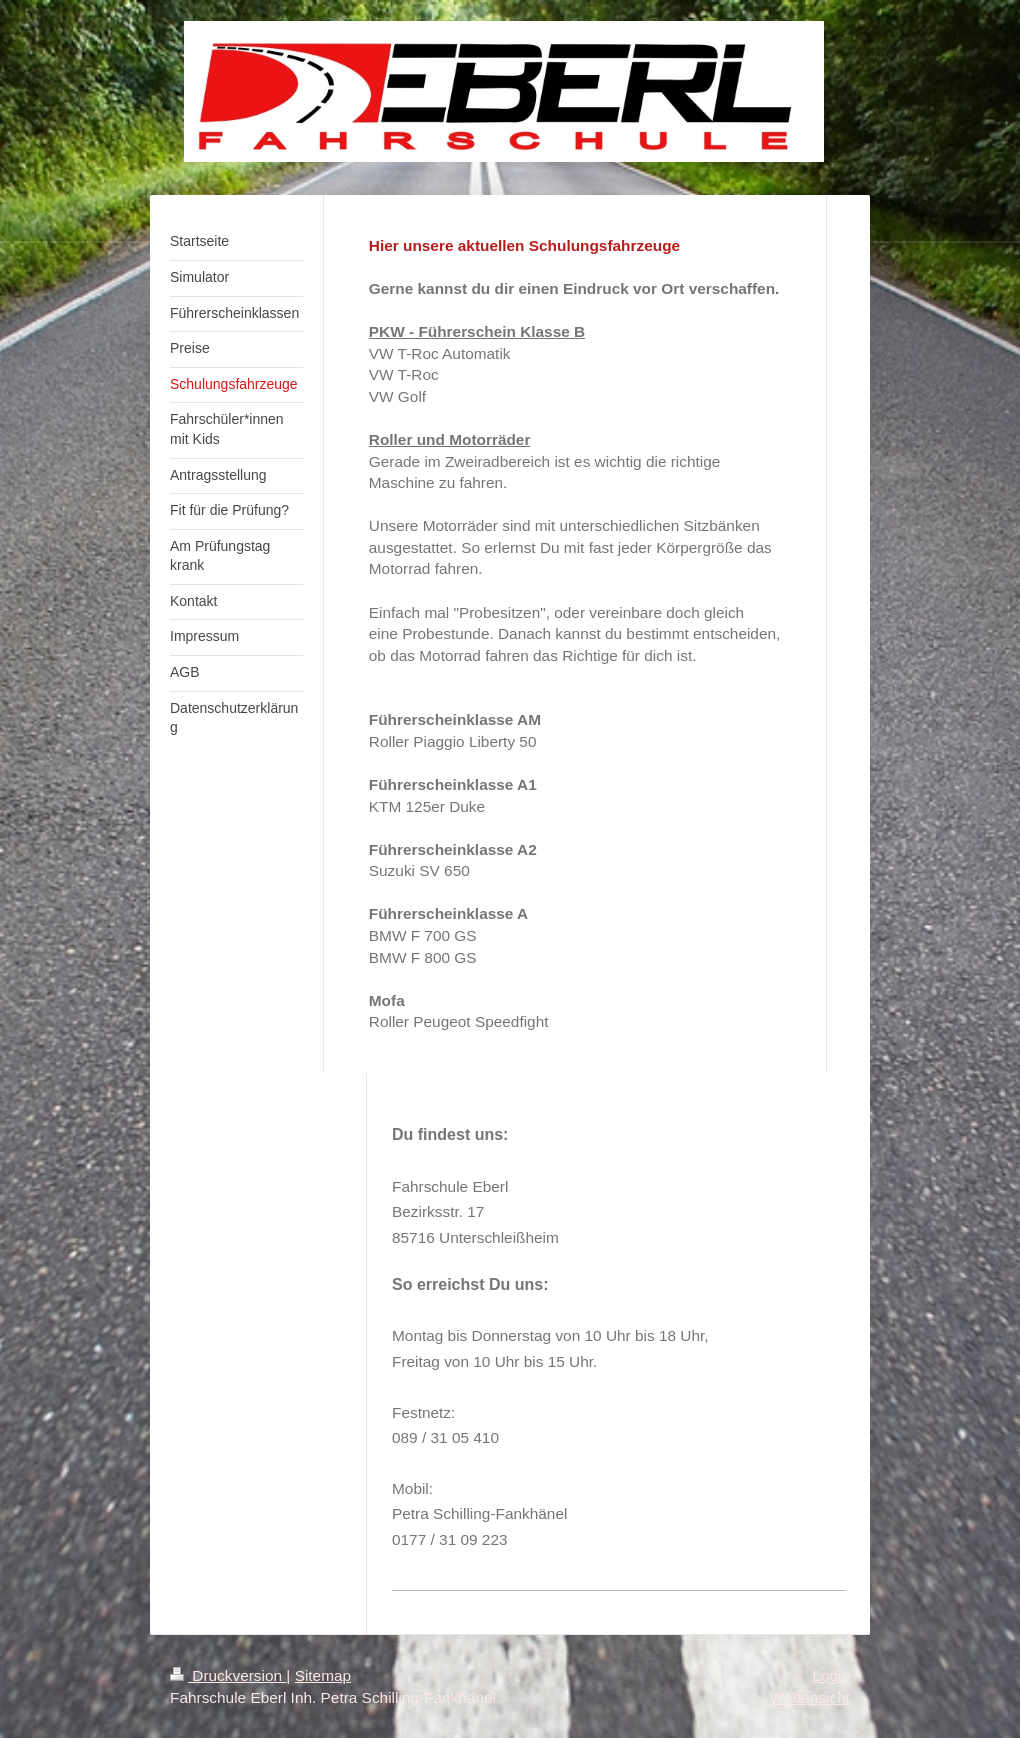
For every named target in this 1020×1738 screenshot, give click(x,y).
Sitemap (323, 1675)
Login (831, 1675)
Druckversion (228, 1675)
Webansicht (810, 1697)
